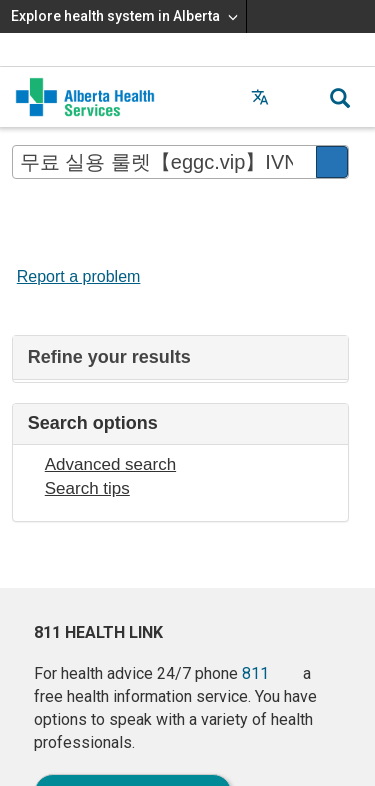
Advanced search (110, 464)
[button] (300, 97)
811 (255, 673)
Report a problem (79, 276)
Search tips (87, 488)
